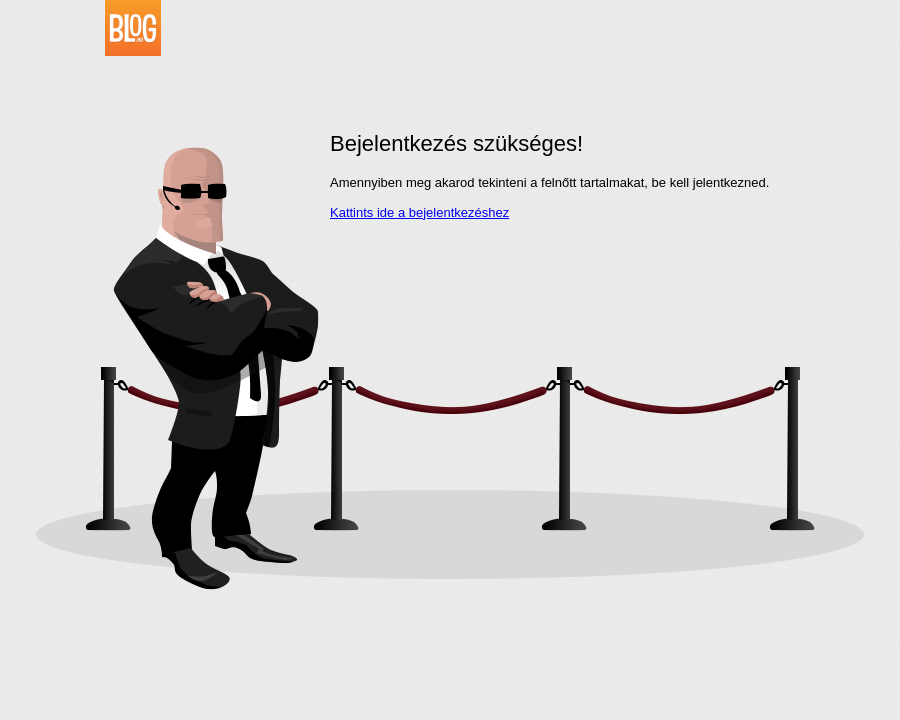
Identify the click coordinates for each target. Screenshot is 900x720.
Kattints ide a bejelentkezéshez (419, 212)
